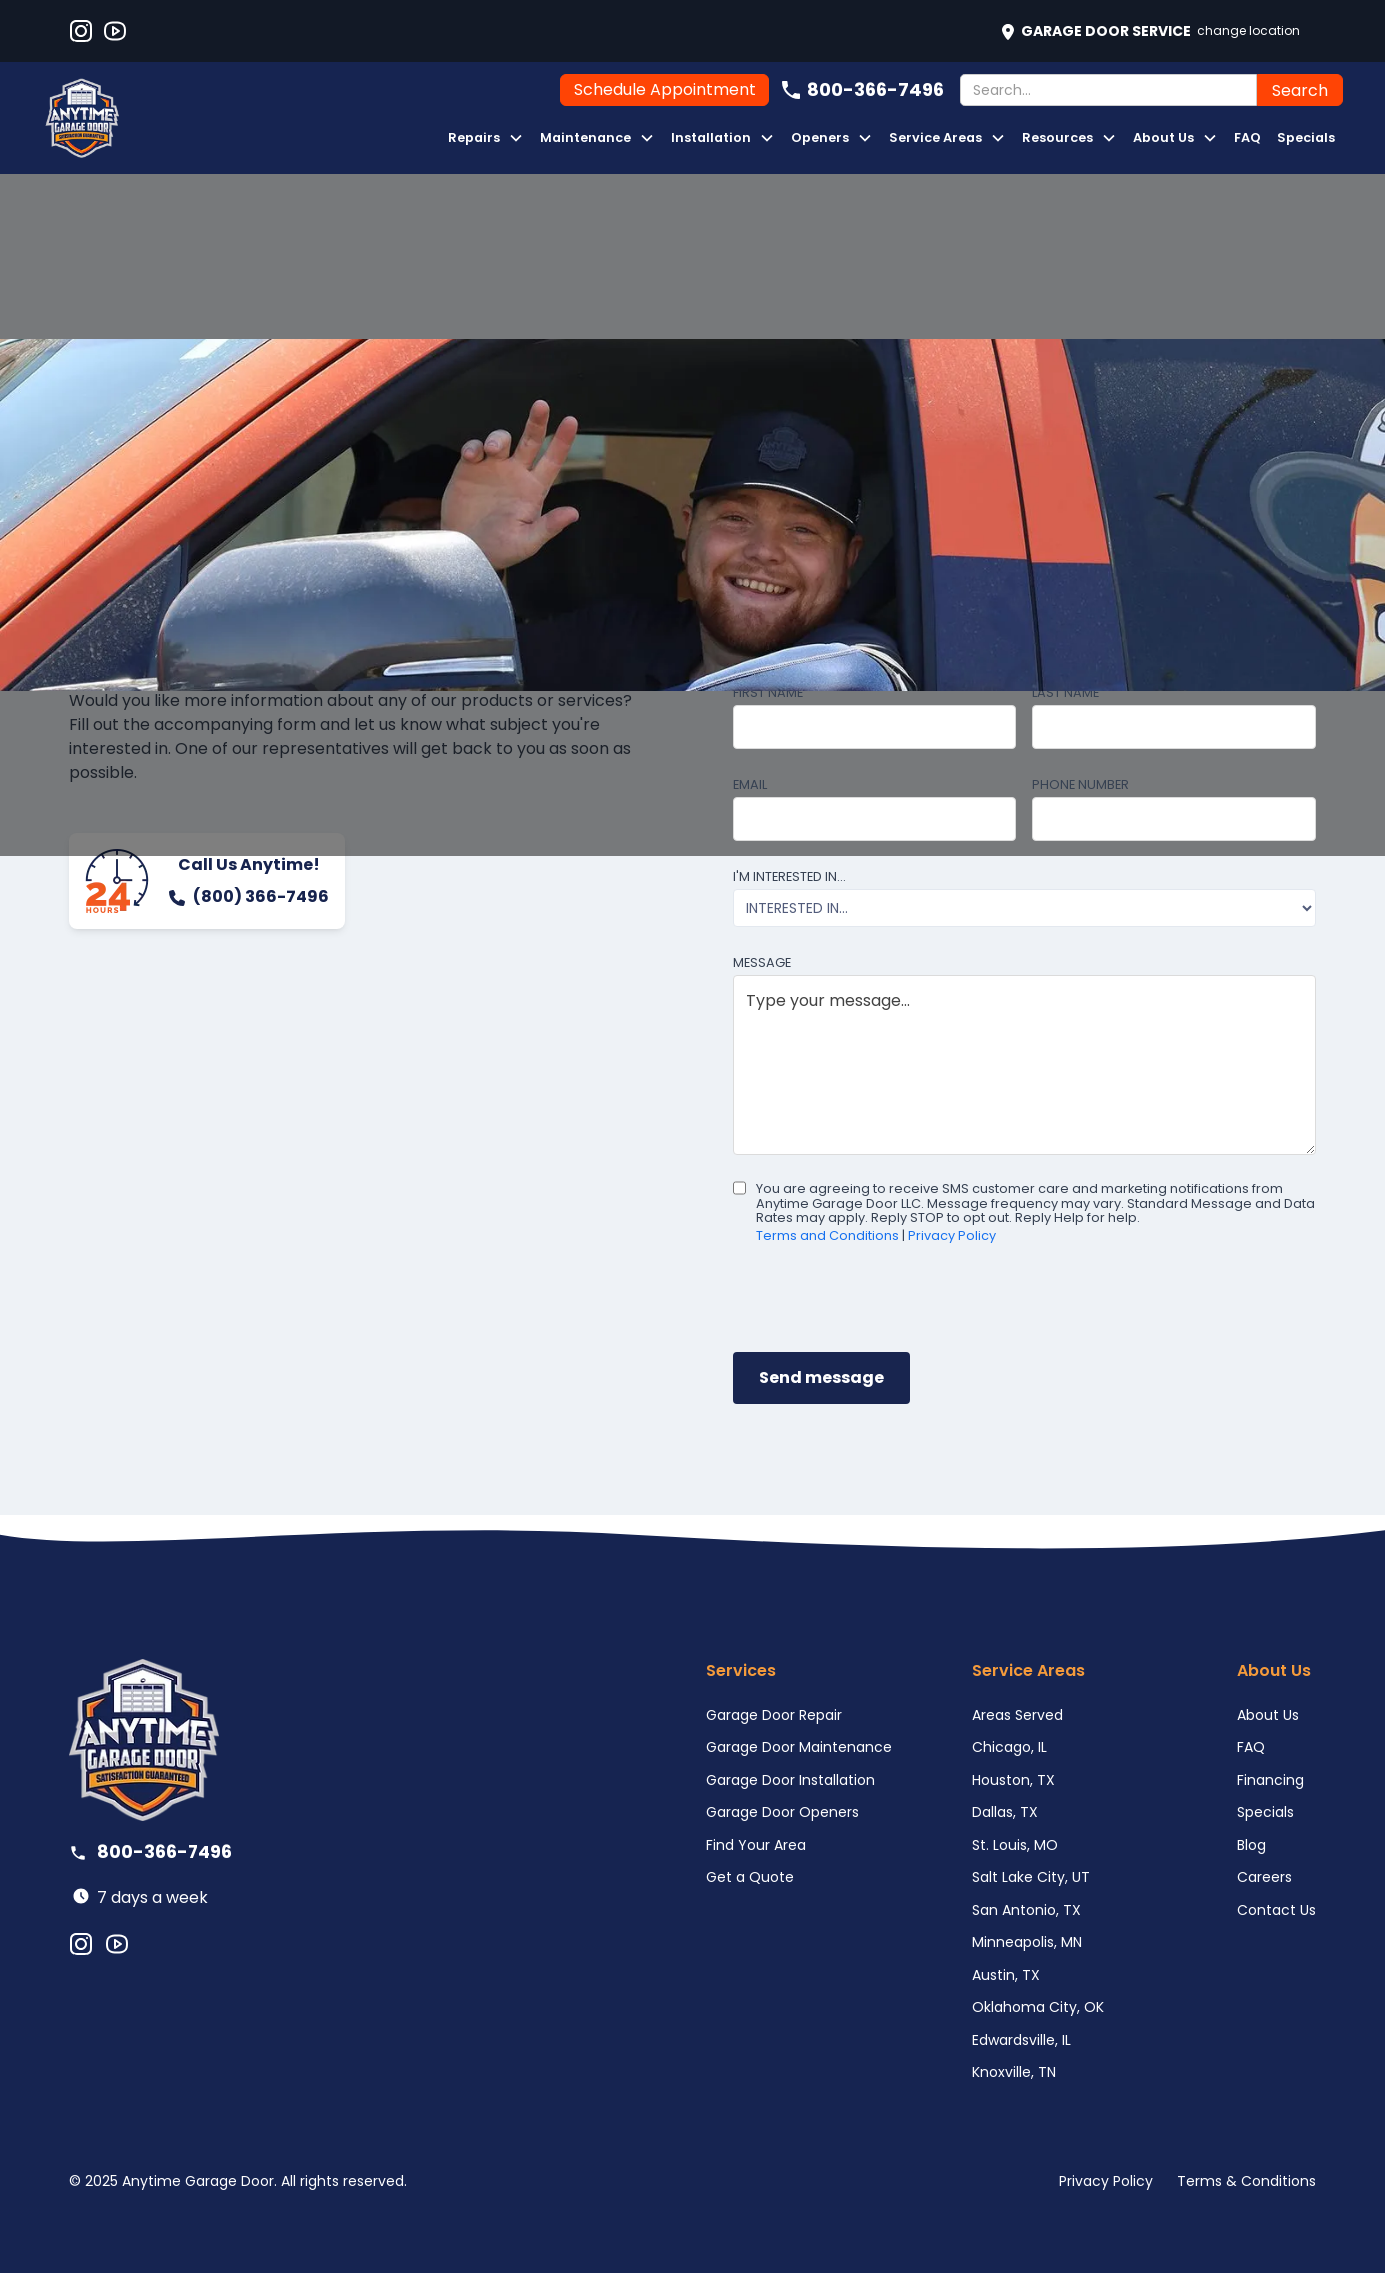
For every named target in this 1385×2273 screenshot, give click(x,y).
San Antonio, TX (1026, 1910)
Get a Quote (750, 1877)
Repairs (474, 137)
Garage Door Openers (782, 1812)
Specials (1306, 137)
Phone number (1080, 784)
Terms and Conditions (827, 1235)
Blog (1251, 1845)
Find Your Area (756, 1845)
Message (762, 962)
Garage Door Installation (790, 1780)
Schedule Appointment (665, 89)
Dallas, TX (1005, 1812)
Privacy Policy (952, 1235)
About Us (1163, 137)
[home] (82, 118)
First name (768, 692)
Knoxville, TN (1014, 2072)
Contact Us (1276, 1910)
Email (750, 784)
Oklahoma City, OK (1038, 2007)
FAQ (1247, 137)
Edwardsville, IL (1021, 2040)
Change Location (1248, 30)
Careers (1264, 1877)
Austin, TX (1006, 1975)
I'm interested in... (789, 876)
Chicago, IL (1009, 1747)
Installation (711, 137)
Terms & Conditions (1246, 2181)
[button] (486, 138)
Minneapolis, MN (1027, 1942)
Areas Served (1017, 1715)
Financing (1270, 1780)
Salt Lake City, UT (1031, 1877)
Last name (1065, 692)
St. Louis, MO (1015, 1845)
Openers (820, 137)
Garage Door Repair (774, 1715)
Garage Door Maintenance (799, 1747)
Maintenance (585, 137)
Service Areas (935, 137)
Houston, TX (1013, 1780)
